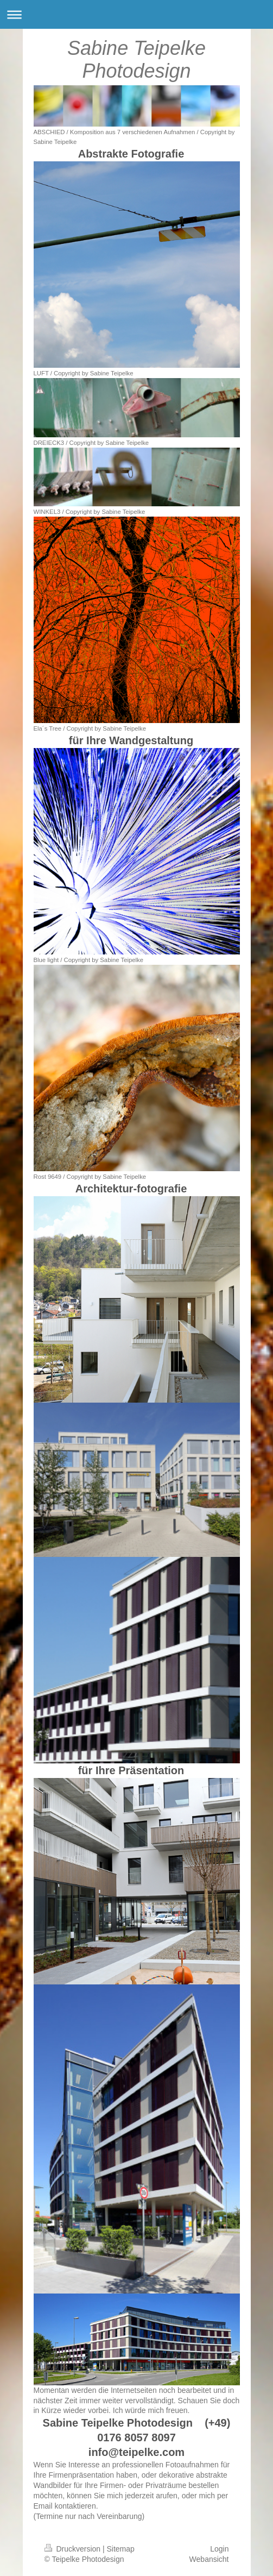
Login (219, 2548)
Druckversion (74, 2548)
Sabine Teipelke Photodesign (136, 59)
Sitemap (121, 2548)
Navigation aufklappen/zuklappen (136, 14)
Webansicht (209, 2559)
